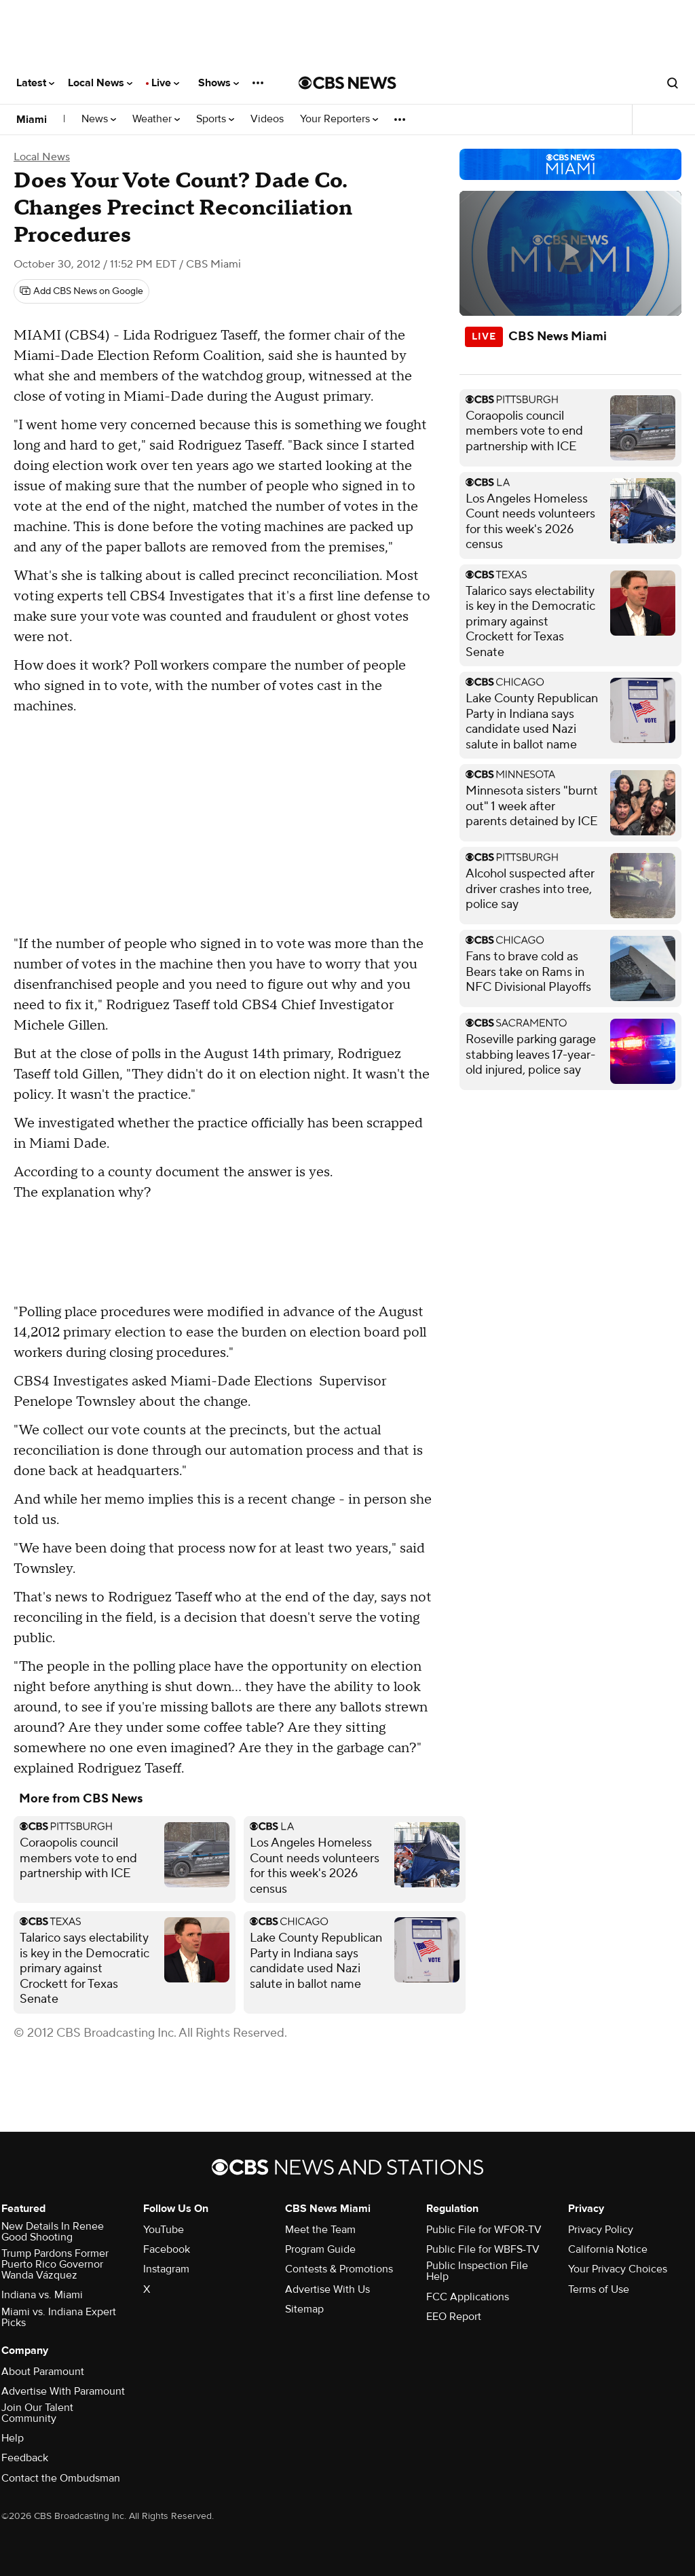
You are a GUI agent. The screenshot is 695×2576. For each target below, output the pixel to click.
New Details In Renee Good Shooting (52, 2232)
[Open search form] (672, 83)
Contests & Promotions (339, 2269)
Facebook (166, 2249)
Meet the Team (320, 2229)
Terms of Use (598, 2289)
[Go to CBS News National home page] (347, 83)
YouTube (163, 2229)
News (98, 119)
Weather (156, 119)
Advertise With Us (327, 2289)
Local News (100, 82)
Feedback (24, 2457)
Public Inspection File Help (477, 2271)
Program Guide (320, 2249)
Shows (218, 82)
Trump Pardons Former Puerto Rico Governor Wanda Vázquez (55, 2264)
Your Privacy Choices (617, 2269)
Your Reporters (339, 119)
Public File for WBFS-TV (483, 2249)
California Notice (607, 2249)
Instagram (166, 2269)
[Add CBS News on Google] (81, 291)
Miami (31, 119)
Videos (267, 119)
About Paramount (42, 2371)
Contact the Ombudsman (60, 2478)
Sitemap (304, 2309)
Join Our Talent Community (37, 2413)
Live (165, 83)
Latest (35, 82)
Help (12, 2438)
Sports (215, 119)
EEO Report (453, 2316)
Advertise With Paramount (63, 2391)
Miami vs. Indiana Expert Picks (58, 2317)
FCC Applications (467, 2296)
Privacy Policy (600, 2229)
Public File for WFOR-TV (484, 2229)
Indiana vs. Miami (42, 2294)
